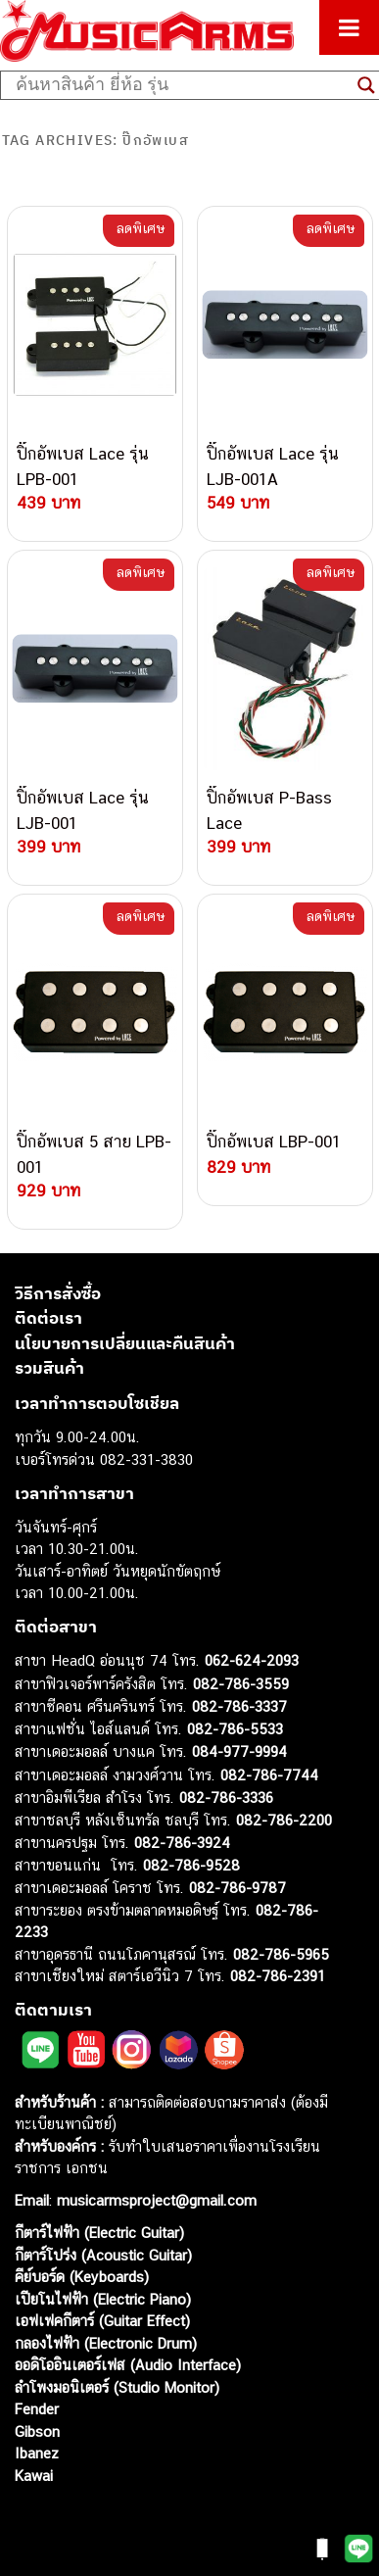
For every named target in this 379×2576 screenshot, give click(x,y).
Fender (37, 2409)
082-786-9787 (237, 1887)
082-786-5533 (235, 1729)
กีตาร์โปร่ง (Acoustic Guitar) (103, 2255)
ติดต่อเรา (48, 1318)
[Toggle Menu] (349, 27)
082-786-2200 (284, 1820)
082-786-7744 (269, 1775)
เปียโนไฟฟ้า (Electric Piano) (103, 2299)
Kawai (34, 2475)
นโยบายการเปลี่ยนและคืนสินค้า (125, 1343)
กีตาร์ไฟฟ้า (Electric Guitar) (99, 2232)
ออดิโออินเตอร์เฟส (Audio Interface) (128, 2365)
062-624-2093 (252, 1660)
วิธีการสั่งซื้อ (58, 1293)
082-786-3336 (226, 1797)
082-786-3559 (241, 1684)
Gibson (37, 2431)
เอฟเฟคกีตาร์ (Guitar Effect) (102, 2320)
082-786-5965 (281, 1954)
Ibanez (37, 2453)
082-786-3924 (182, 1842)
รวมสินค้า (49, 1368)
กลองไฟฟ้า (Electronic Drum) (106, 2343)
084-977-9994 (239, 1751)
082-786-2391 (277, 1976)
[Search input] (182, 85)
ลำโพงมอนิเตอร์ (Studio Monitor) (117, 2387)
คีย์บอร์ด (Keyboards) (82, 2276)
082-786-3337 (239, 1706)
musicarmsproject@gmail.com (154, 2200)
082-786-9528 (191, 1865)
